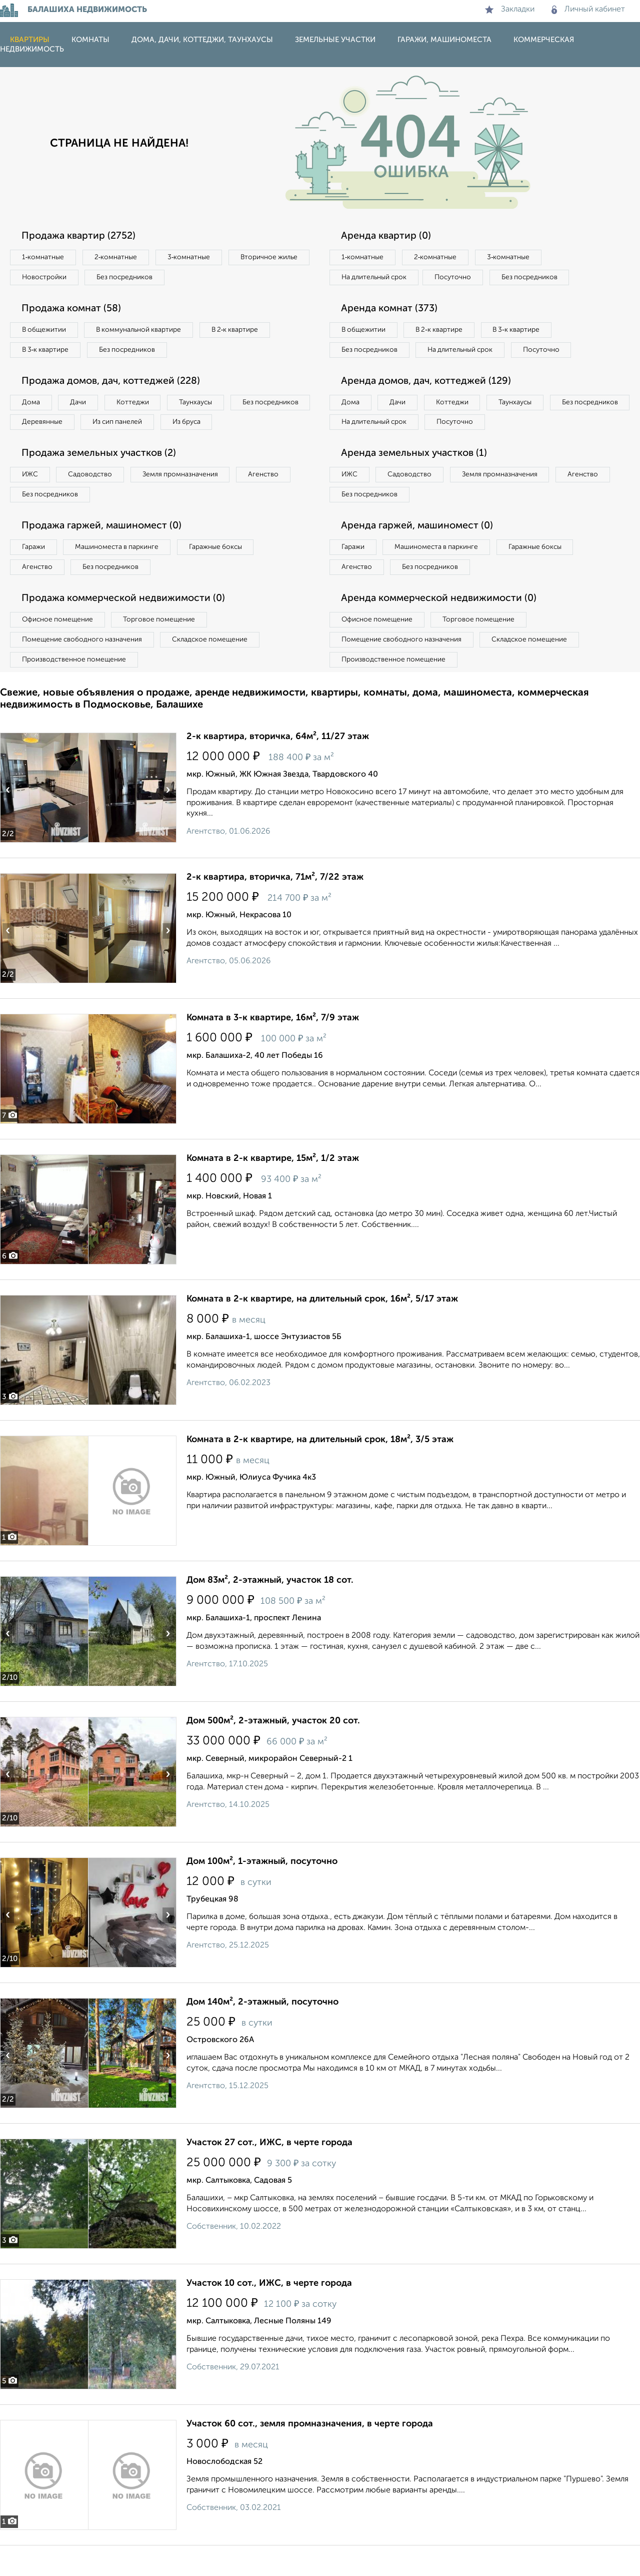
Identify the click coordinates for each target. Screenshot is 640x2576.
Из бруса (37, 446)
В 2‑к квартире (245, 331)
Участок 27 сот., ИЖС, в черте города (269, 2173)
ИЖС (31, 500)
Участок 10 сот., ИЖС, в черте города (269, 2313)
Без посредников (221, 278)
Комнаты (91, 40)
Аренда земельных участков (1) (416, 479)
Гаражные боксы (224, 574)
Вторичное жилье (52, 278)
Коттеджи (139, 405)
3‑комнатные (195, 257)
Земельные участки (335, 40)
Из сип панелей (212, 426)
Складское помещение (216, 669)
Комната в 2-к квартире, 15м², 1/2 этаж (272, 1188)
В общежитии (45, 331)
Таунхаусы (205, 405)
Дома (32, 405)
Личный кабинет (588, 10)
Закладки (509, 10)
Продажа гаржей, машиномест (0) (104, 553)
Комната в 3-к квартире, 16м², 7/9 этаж (272, 1048)
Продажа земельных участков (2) (101, 479)
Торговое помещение (165, 648)
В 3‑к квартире (47, 352)
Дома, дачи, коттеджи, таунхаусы (202, 40)
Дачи (82, 405)
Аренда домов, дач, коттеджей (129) (428, 405)
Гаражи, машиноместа (445, 40)
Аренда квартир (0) (387, 236)
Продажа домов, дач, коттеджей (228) (113, 384)
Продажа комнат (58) (73, 310)
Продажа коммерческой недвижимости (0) (126, 627)
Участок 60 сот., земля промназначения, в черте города (309, 2454)
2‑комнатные (120, 257)
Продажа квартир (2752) (80, 236)
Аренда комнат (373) (391, 310)
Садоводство (94, 500)
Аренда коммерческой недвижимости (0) (441, 627)
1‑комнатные (44, 257)
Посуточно (459, 278)
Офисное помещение (59, 648)
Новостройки (137, 278)
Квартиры (30, 40)
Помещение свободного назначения (83, 669)
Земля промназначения (188, 500)
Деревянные (133, 426)
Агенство (275, 500)
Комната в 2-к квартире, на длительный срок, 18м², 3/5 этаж (320, 1470)
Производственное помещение (75, 689)
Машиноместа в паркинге (121, 574)
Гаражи (34, 574)
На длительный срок (376, 278)
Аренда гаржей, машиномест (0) (419, 553)
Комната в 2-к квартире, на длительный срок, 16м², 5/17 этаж (322, 1329)
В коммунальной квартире (144, 331)
